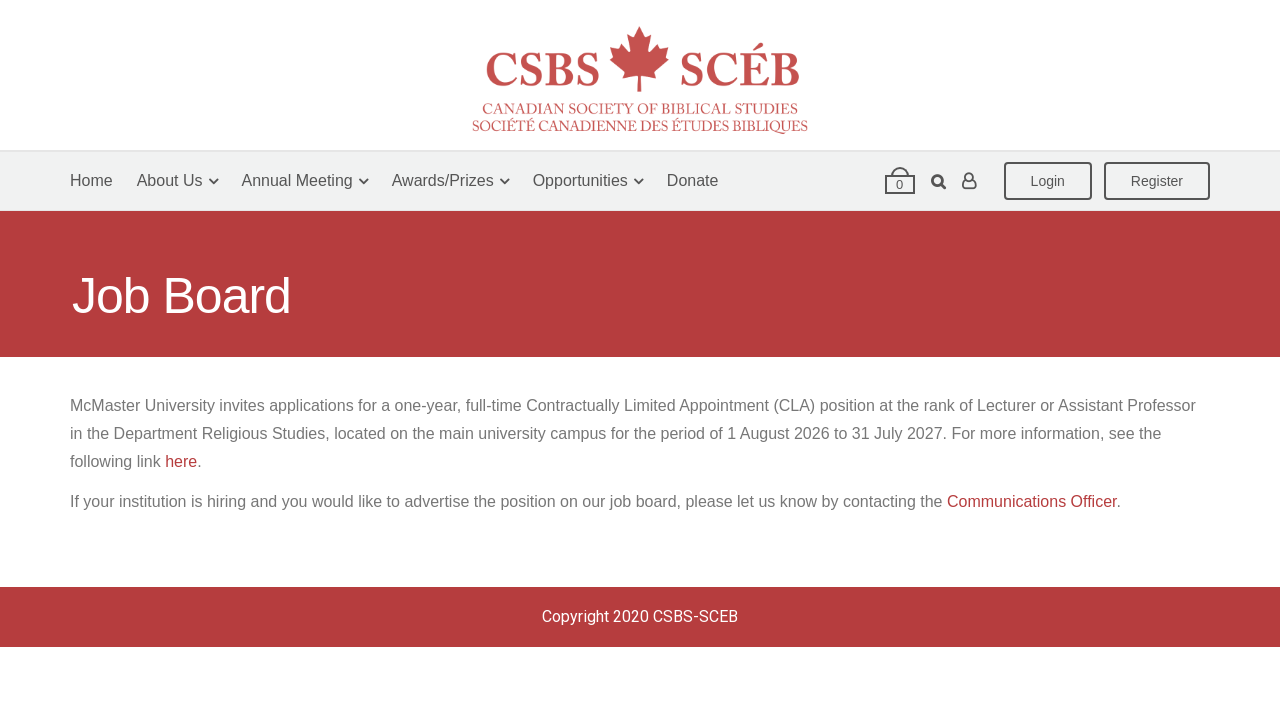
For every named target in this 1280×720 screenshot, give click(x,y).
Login (1048, 181)
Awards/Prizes (443, 180)
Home (91, 180)
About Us (170, 180)
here (181, 461)
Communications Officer (1032, 501)
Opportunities (580, 180)
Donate (693, 180)
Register (1157, 181)
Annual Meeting (297, 180)
